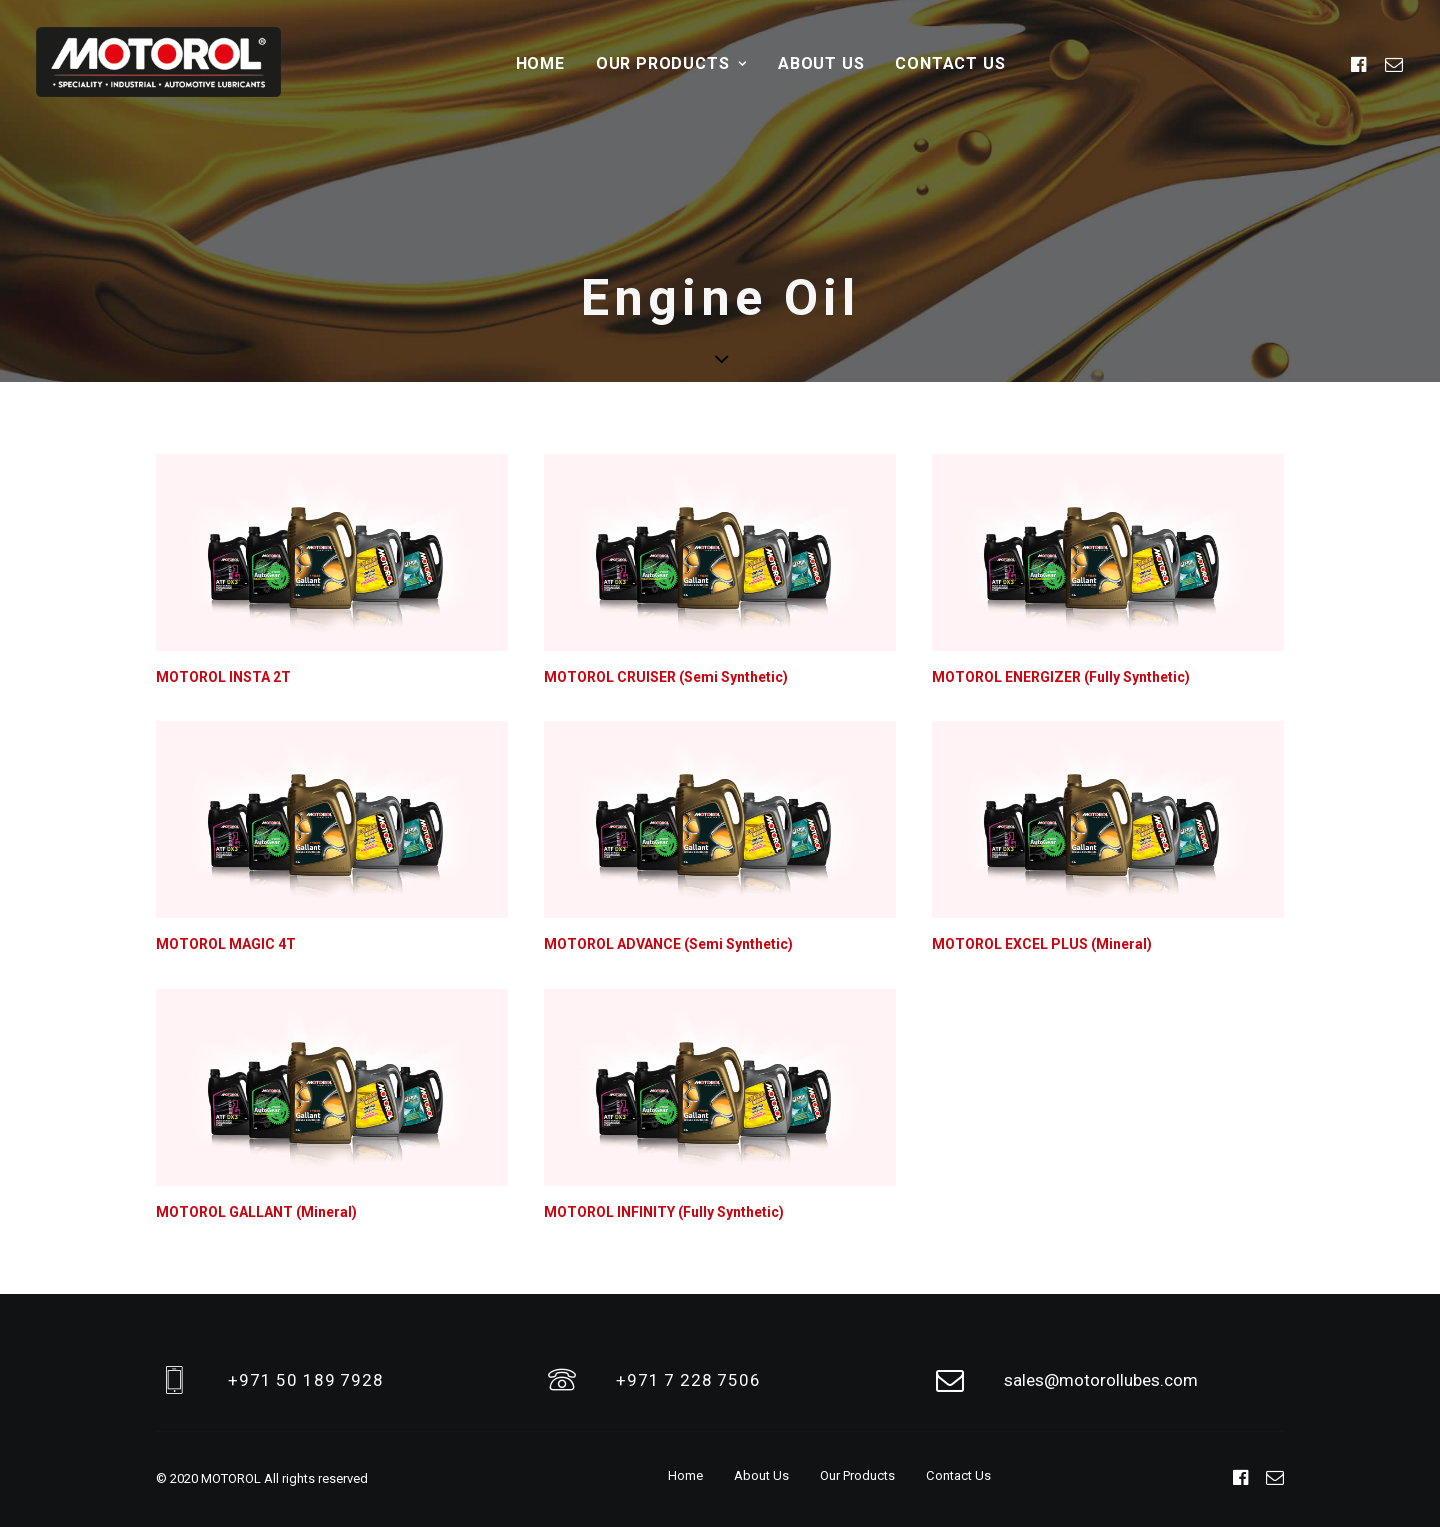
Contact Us (950, 63)
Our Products (671, 63)
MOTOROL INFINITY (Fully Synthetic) (664, 1212)
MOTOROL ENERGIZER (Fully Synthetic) (1061, 677)
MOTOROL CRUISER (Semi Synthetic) (666, 677)
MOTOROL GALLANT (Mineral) (256, 1212)
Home (540, 63)
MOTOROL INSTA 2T (223, 677)
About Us (821, 63)
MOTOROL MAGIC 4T (226, 944)
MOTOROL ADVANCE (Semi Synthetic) (668, 944)
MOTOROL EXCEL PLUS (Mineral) (1042, 944)
